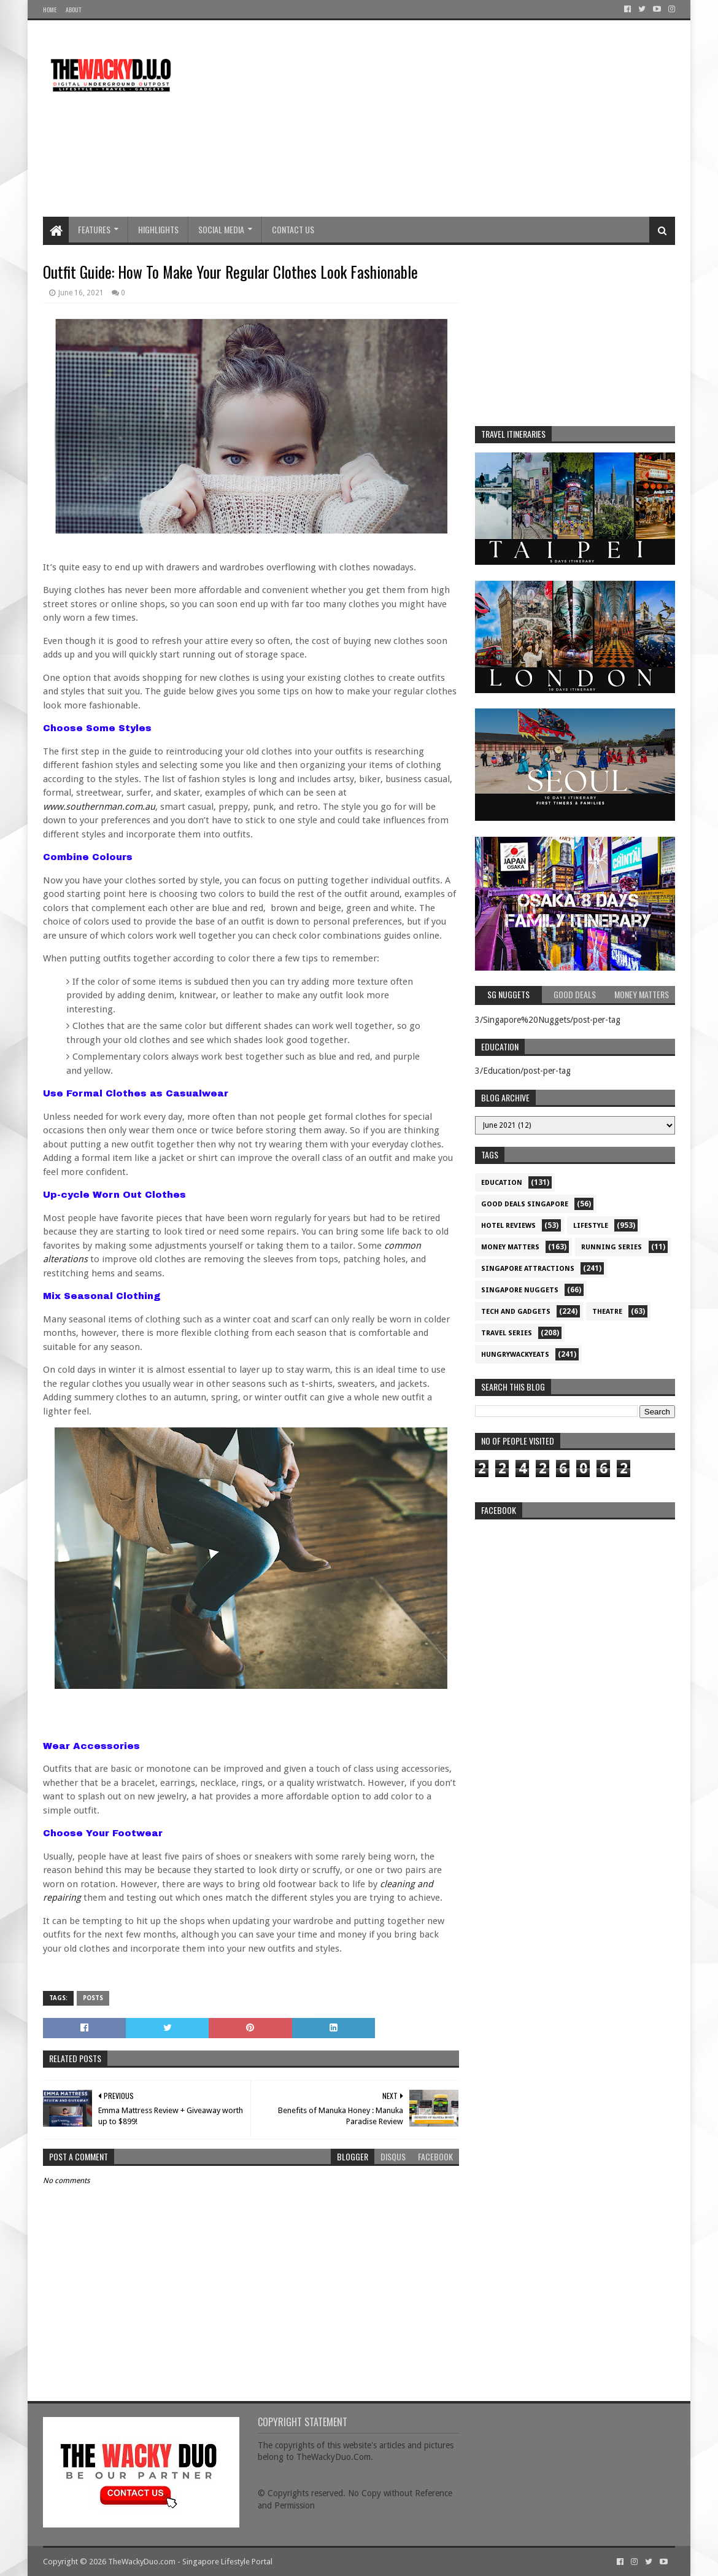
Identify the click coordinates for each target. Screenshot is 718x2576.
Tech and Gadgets (515, 1312)
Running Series (611, 1247)
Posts (93, 1998)
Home (49, 9)
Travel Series (506, 1333)
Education (501, 1183)
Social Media (221, 229)
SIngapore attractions (527, 1269)
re (575, 1602)
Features (94, 229)
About (73, 9)
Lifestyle (590, 1226)
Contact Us (293, 229)
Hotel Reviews (508, 1226)
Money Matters (510, 1247)
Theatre (607, 1312)
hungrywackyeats (515, 1355)
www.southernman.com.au (99, 806)
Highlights (158, 229)
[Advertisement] (451, 118)
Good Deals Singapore (524, 1204)
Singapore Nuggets (519, 1290)
